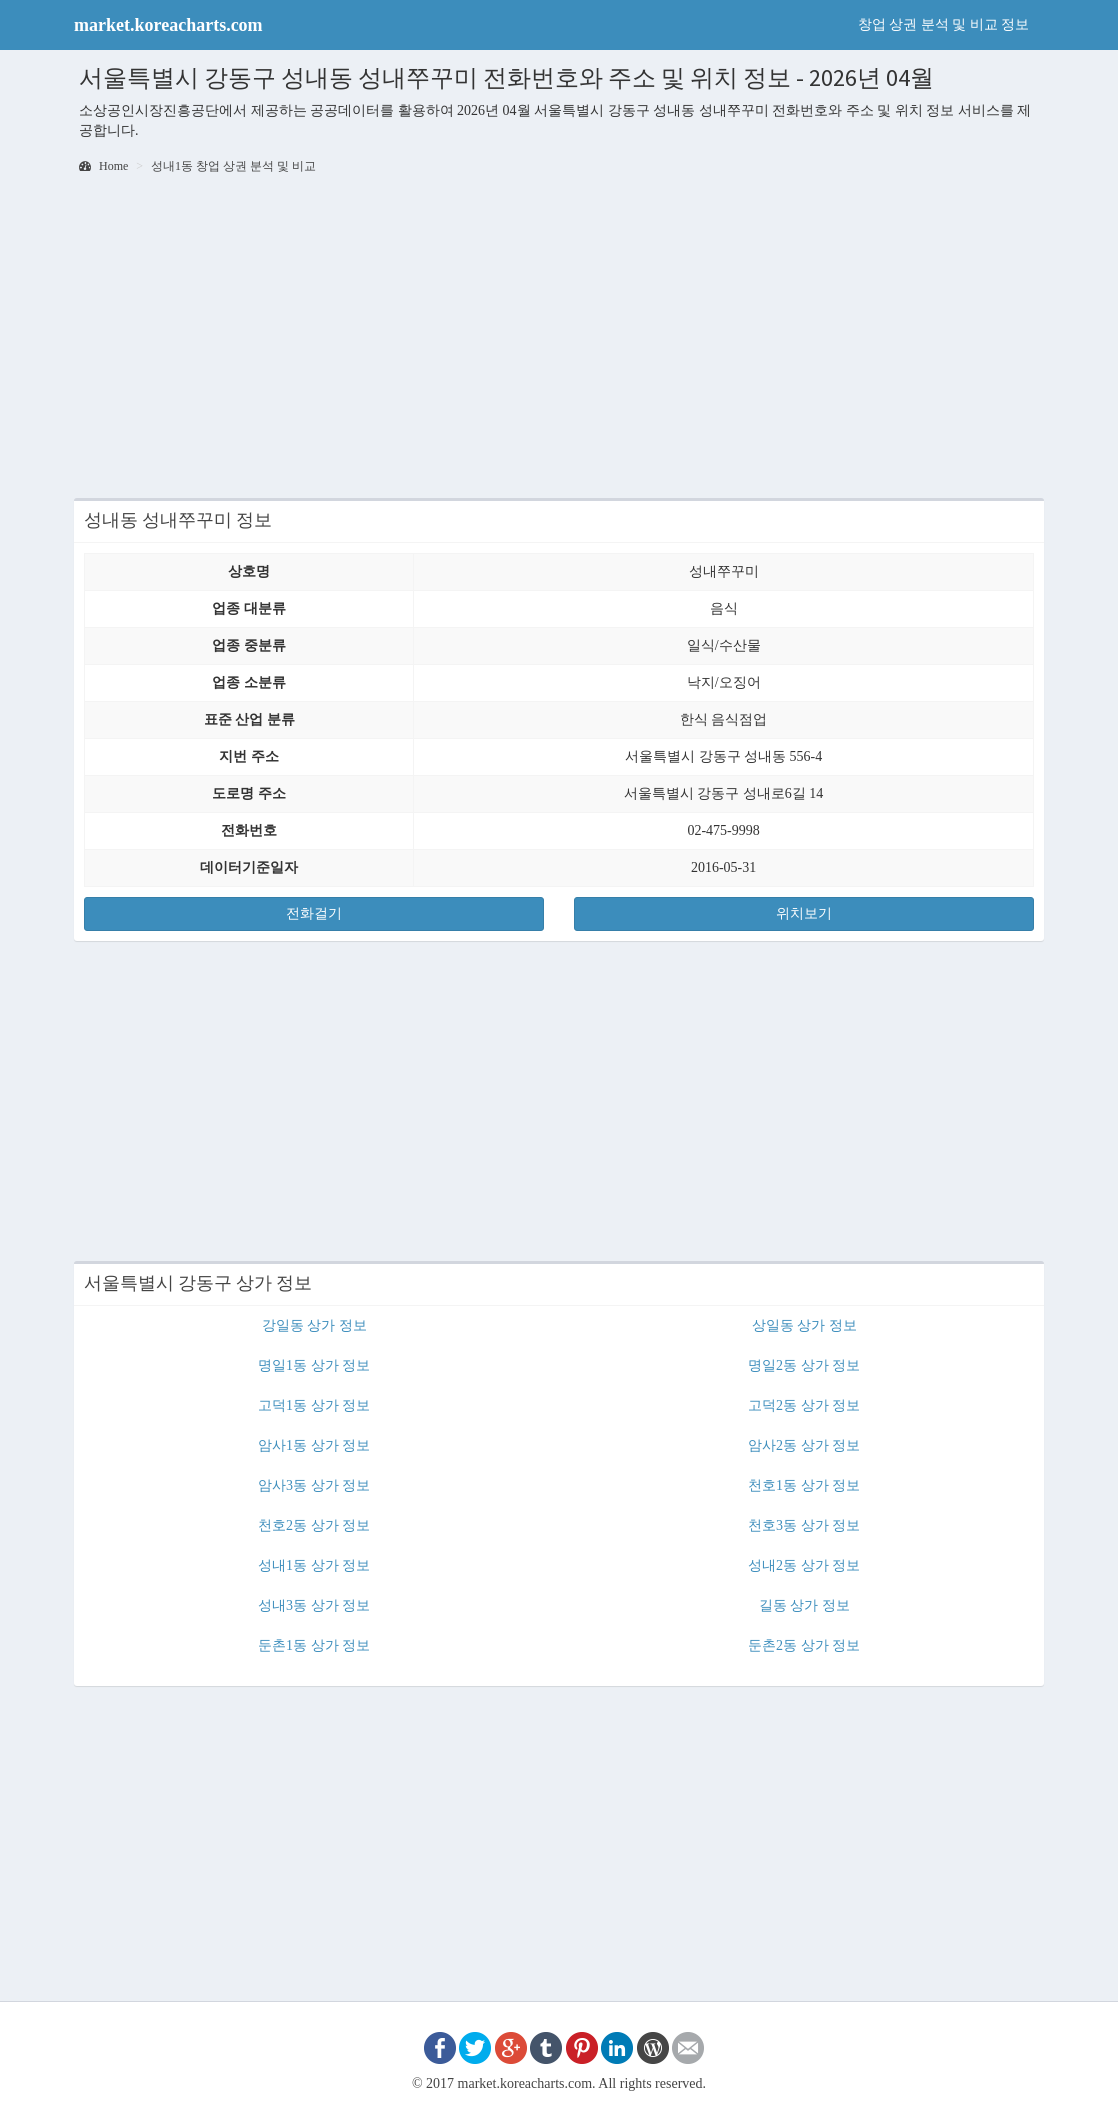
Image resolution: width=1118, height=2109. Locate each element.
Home (103, 166)
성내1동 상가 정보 (314, 1565)
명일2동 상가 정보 (804, 1365)
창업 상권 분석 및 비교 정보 (944, 24)
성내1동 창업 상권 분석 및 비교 (233, 166)
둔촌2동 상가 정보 (804, 1645)
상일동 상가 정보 (804, 1325)
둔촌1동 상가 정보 (314, 1645)
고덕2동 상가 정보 (804, 1405)
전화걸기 (314, 913)
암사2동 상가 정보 (804, 1445)
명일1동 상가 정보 (314, 1365)
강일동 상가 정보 (314, 1325)
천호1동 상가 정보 (804, 1485)
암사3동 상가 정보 (314, 1485)
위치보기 (804, 913)
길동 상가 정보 (804, 1605)
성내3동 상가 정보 (314, 1605)
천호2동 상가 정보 (314, 1525)
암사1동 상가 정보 (314, 1445)
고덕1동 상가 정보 (314, 1405)
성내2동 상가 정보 (804, 1565)
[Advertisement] (559, 338)
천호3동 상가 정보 (804, 1525)
